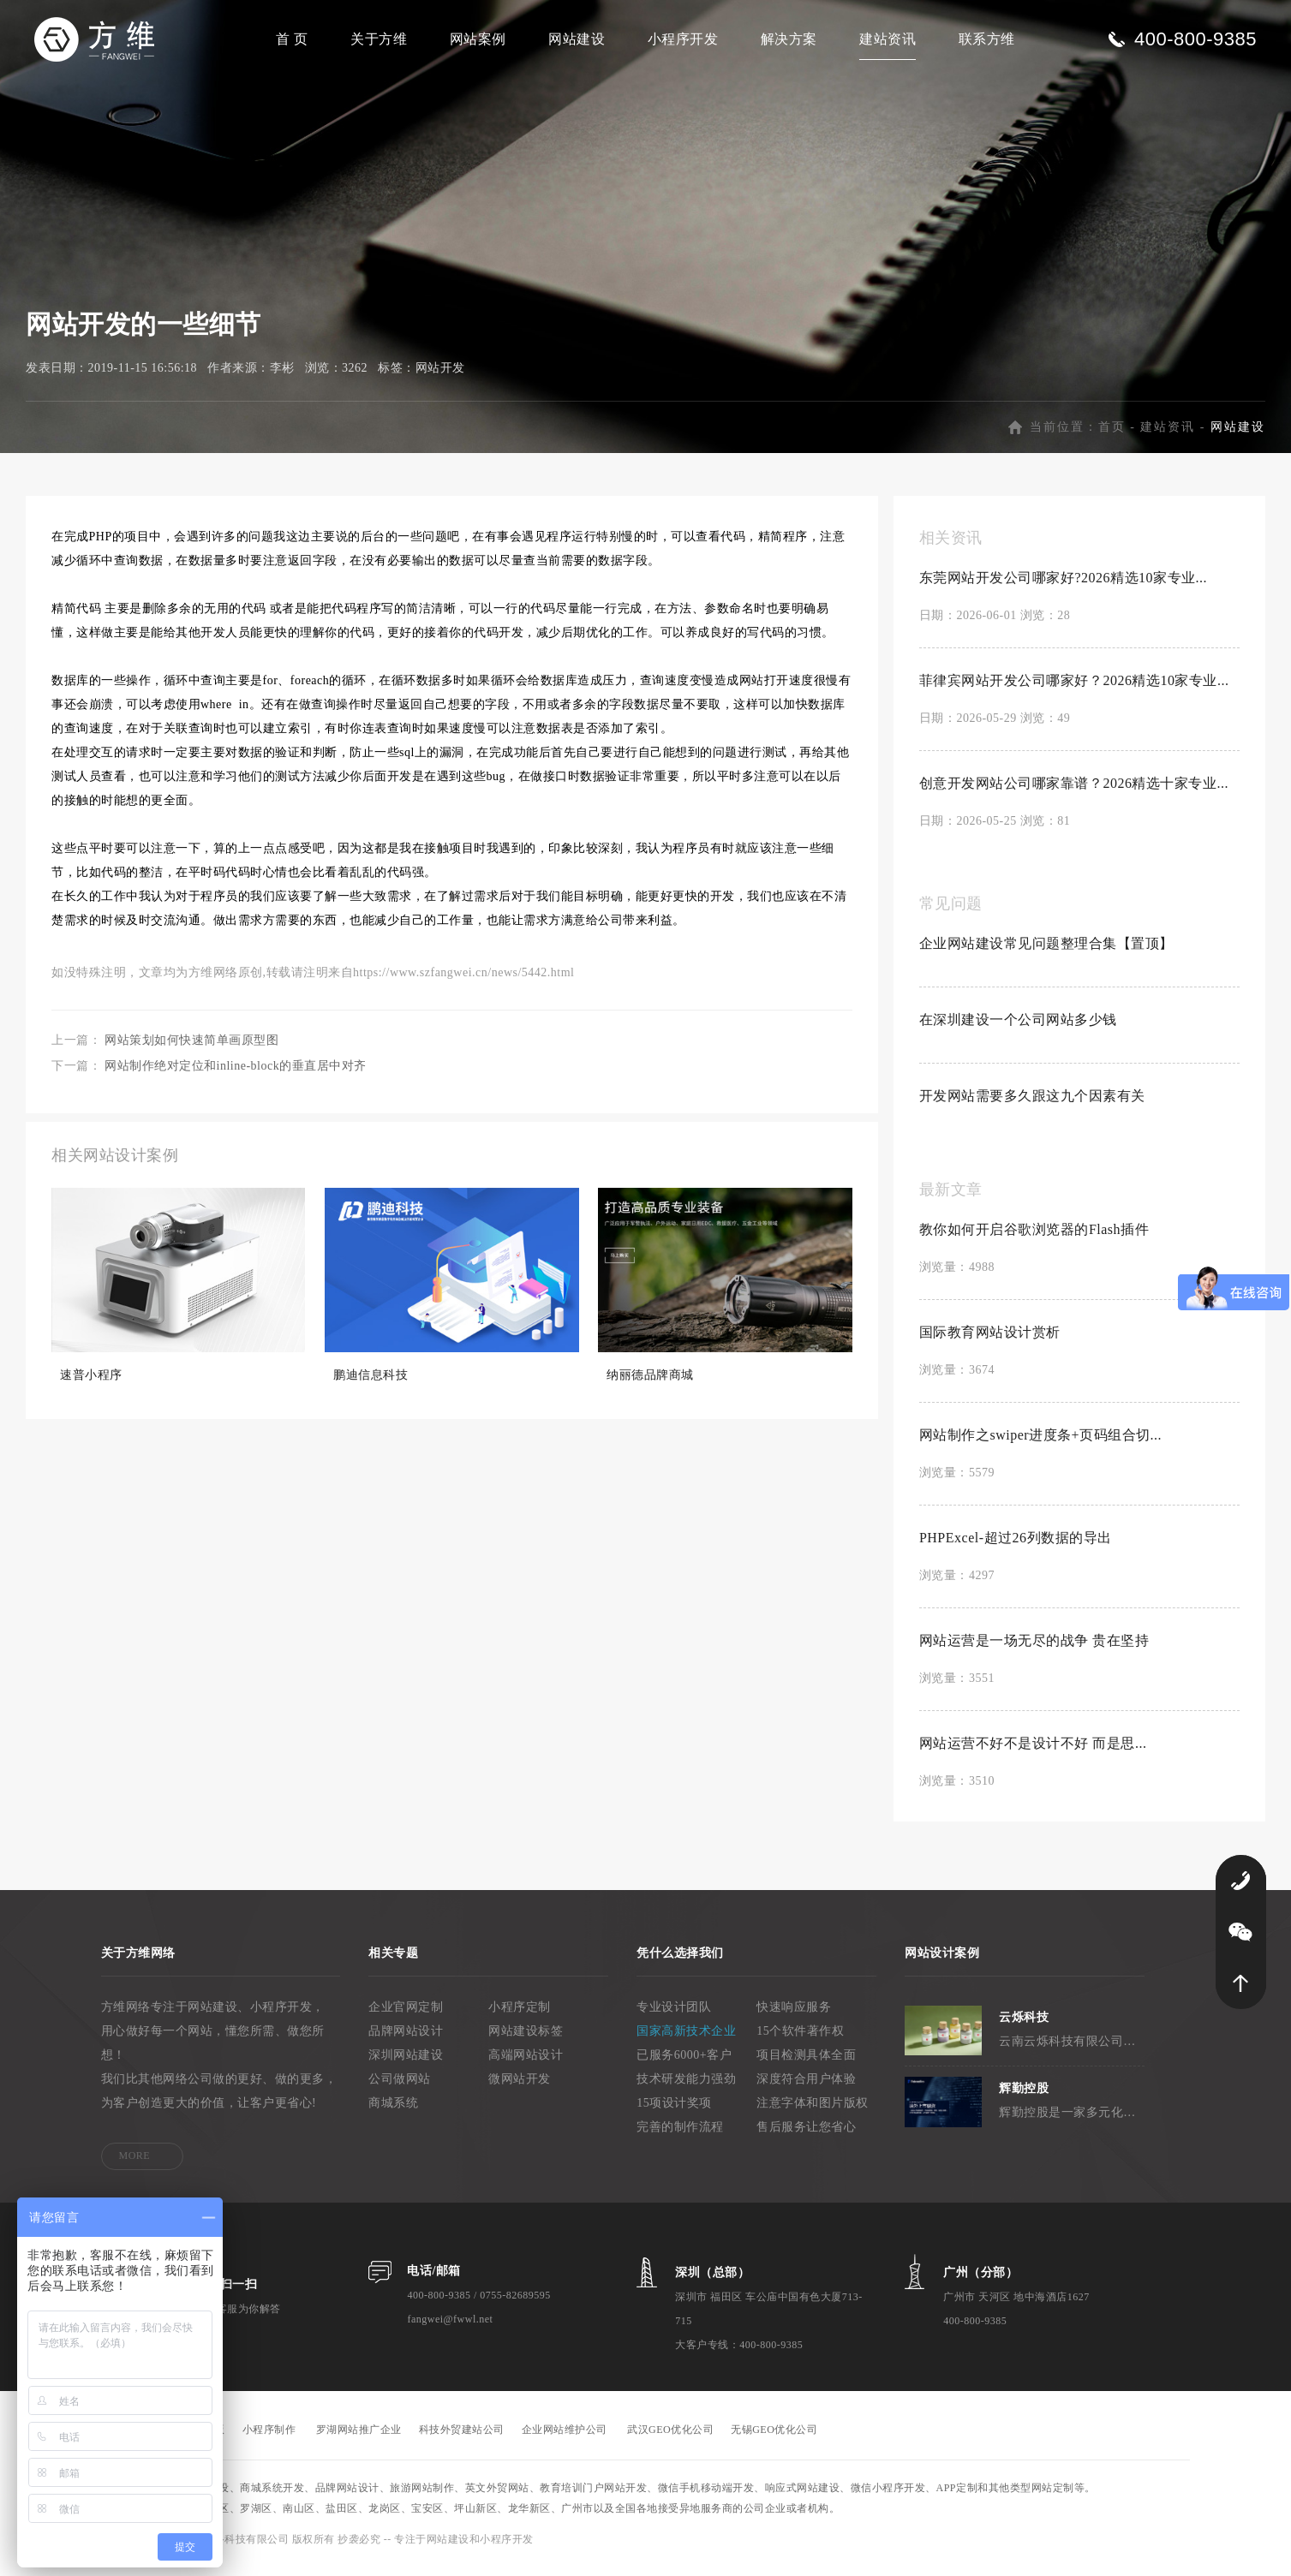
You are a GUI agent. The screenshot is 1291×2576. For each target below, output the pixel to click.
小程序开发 (683, 39)
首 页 (292, 39)
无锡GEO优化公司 (774, 2439)
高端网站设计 (525, 2064)
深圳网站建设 (405, 2064)
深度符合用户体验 (806, 2088)
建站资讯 (887, 39)
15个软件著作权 (800, 2040)
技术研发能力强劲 (686, 2088)
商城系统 (393, 2112)
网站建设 (576, 39)
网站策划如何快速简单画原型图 (191, 1049)
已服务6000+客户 (684, 2064)
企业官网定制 (405, 2016)
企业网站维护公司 (564, 2439)
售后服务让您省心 (806, 2136)
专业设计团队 (674, 2016)
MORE (135, 2165)
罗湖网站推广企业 (359, 2439)
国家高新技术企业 (686, 2040)
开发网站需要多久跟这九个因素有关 (1032, 1105)
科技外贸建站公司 (462, 2439)
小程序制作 (269, 2439)
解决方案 (789, 39)
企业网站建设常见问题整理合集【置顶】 (1046, 952)
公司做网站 (399, 2088)
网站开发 (440, 377)
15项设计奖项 (674, 2112)
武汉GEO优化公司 (670, 2439)
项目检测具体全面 (806, 2064)
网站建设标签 (525, 2040)
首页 (1112, 436)
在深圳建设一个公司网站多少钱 (1018, 1029)
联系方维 (987, 39)
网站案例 (478, 39)
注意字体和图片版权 (812, 2112)
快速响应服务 (793, 2016)
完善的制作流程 (680, 2136)
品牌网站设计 (405, 2040)
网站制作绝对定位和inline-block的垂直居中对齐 (236, 1075)
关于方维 (378, 39)
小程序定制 (519, 2016)
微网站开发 (519, 2088)
